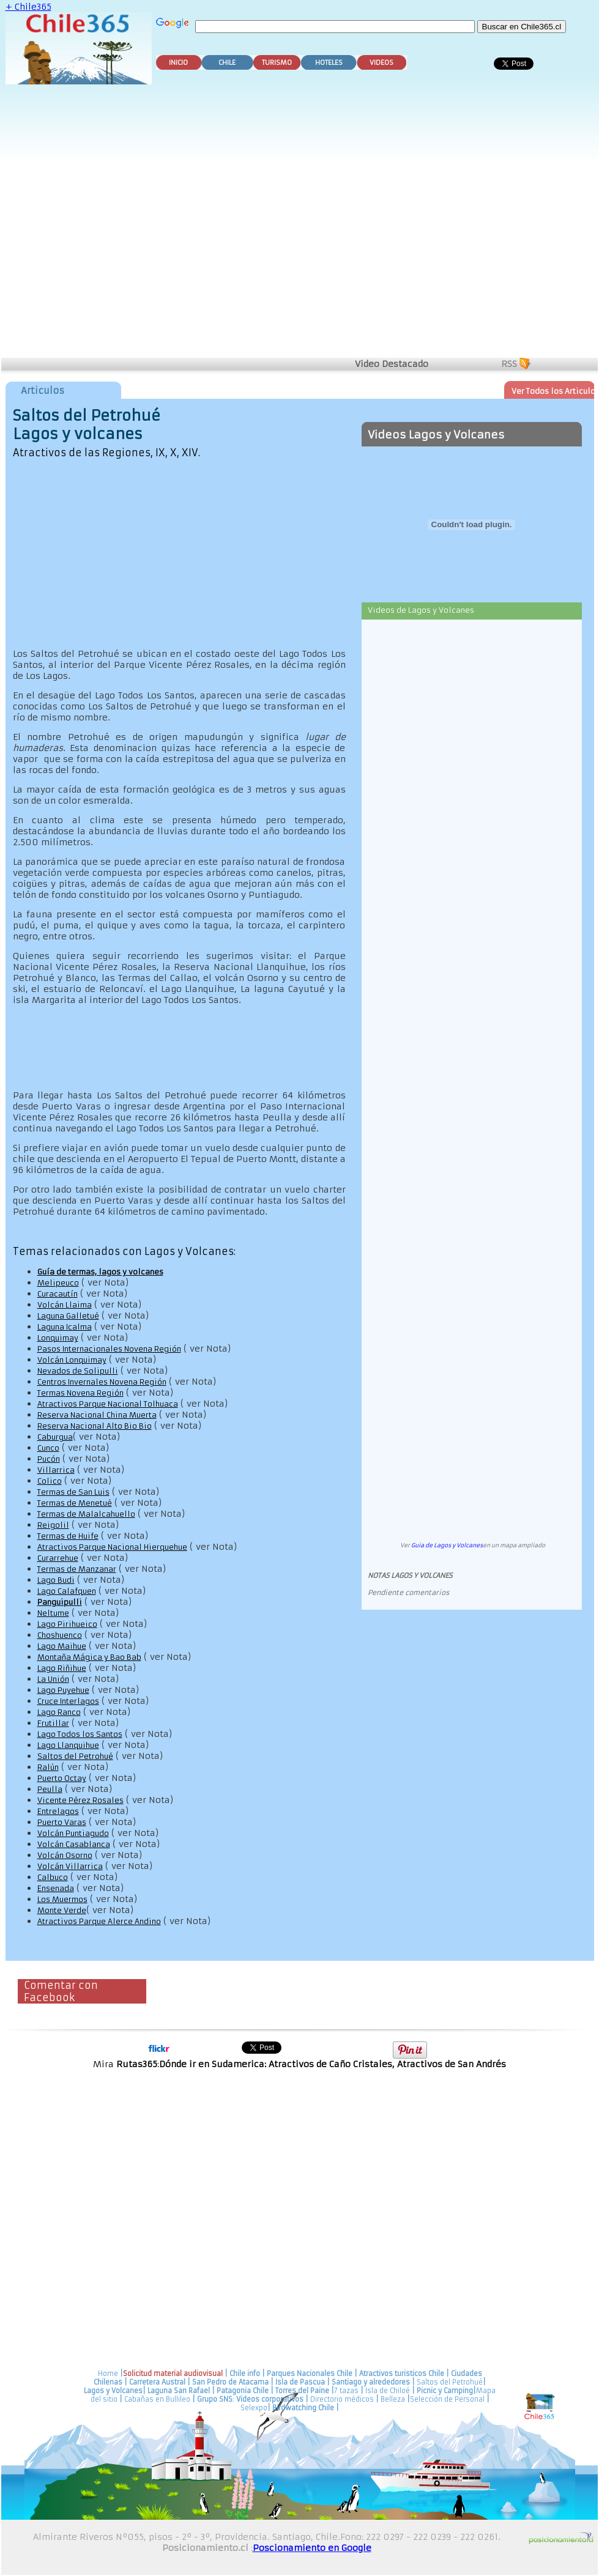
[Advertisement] (131, 223)
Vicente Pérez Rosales (80, 1800)
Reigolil (53, 1525)
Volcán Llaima (64, 1304)
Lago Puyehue (63, 1690)
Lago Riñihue (61, 1668)
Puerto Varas (61, 1822)
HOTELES (329, 63)
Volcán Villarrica (70, 1866)
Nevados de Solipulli (77, 1370)
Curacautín (57, 1293)
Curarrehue (57, 1558)
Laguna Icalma (64, 1326)
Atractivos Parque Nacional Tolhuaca (107, 1403)
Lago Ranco (59, 1712)
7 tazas (346, 2390)
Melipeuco (58, 1282)
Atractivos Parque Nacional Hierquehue (112, 1547)
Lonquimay (57, 1337)
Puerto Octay (61, 1778)
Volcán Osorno (64, 1855)
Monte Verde (61, 1910)
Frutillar (53, 1723)
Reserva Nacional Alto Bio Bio (94, 1425)
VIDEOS (381, 63)
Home (108, 2373)
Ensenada (55, 1888)
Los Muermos (62, 1899)
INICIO (178, 63)
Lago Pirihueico (67, 1624)
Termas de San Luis (73, 1492)
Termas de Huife (68, 1536)
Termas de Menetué (74, 1503)
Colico (49, 1481)
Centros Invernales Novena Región (101, 1381)
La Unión (53, 1679)
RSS (509, 363)
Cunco (48, 1448)
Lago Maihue (61, 1646)
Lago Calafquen (66, 1591)
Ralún (48, 1767)
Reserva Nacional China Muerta (97, 1414)
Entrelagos (58, 1811)
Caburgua (55, 1437)
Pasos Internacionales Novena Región (109, 1348)
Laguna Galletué (68, 1315)
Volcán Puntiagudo (73, 1833)
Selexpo (253, 2408)
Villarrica (56, 1470)
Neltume (53, 1613)
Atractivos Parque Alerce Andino (99, 1921)
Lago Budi (56, 1580)
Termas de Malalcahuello (86, 1514)
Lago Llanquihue (68, 1745)
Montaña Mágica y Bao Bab (89, 1657)
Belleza (393, 2399)
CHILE (227, 63)
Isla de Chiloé (388, 2390)
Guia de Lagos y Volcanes (447, 1545)
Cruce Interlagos (68, 1701)
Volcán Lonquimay (71, 1359)
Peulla (49, 1789)
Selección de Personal (447, 2399)
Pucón (48, 1459)
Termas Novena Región (80, 1392)
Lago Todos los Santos (79, 1734)
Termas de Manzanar (76, 1569)
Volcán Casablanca (73, 1844)
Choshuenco (59, 1635)
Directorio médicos (342, 2399)
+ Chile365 (28, 6)
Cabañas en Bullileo (157, 2399)
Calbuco (52, 1877)
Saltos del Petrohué (75, 1756)
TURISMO (277, 63)
